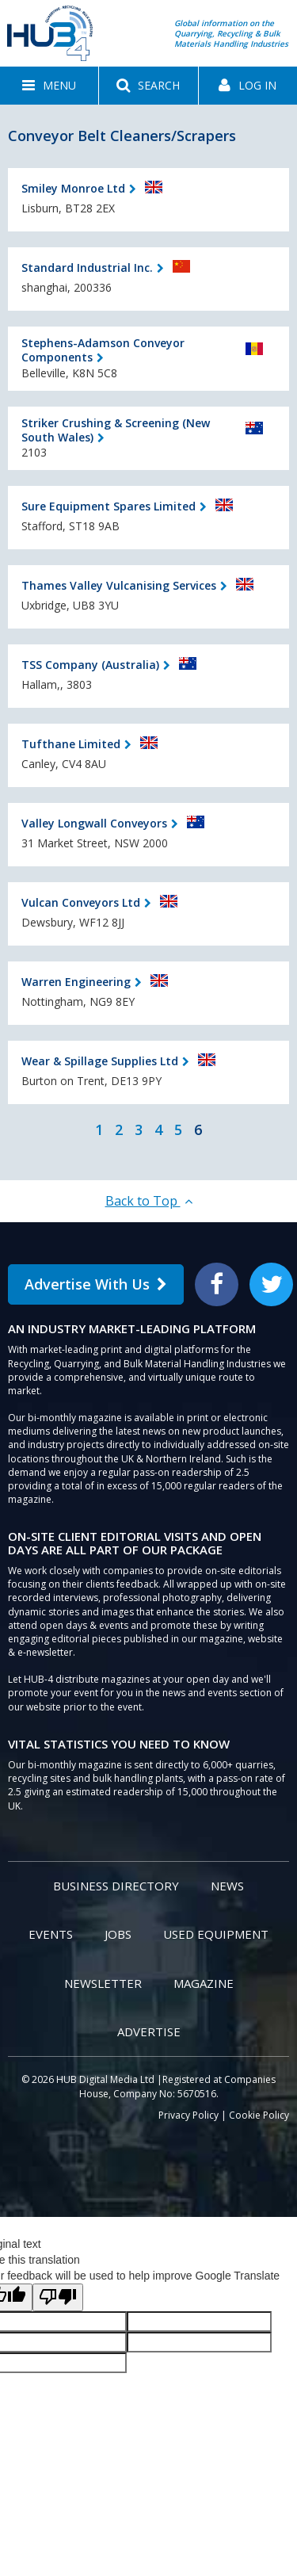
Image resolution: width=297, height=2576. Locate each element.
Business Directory (116, 1886)
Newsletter (103, 1983)
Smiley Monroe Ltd (73, 188)
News (227, 1886)
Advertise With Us (96, 1284)
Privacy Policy (188, 2115)
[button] (49, 86)
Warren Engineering (76, 981)
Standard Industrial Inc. (87, 267)
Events (51, 1934)
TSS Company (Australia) (90, 664)
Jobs (118, 1934)
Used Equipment (215, 1934)
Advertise (149, 2031)
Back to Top (148, 1201)
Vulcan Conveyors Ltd (80, 902)
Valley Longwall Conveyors (94, 823)
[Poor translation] (57, 2297)
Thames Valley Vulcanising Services (118, 585)
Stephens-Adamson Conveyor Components (103, 350)
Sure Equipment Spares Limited (108, 506)
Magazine (203, 1983)
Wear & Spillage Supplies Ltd (99, 1060)
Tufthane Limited (70, 743)
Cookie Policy (259, 2115)
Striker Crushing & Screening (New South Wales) (115, 430)
